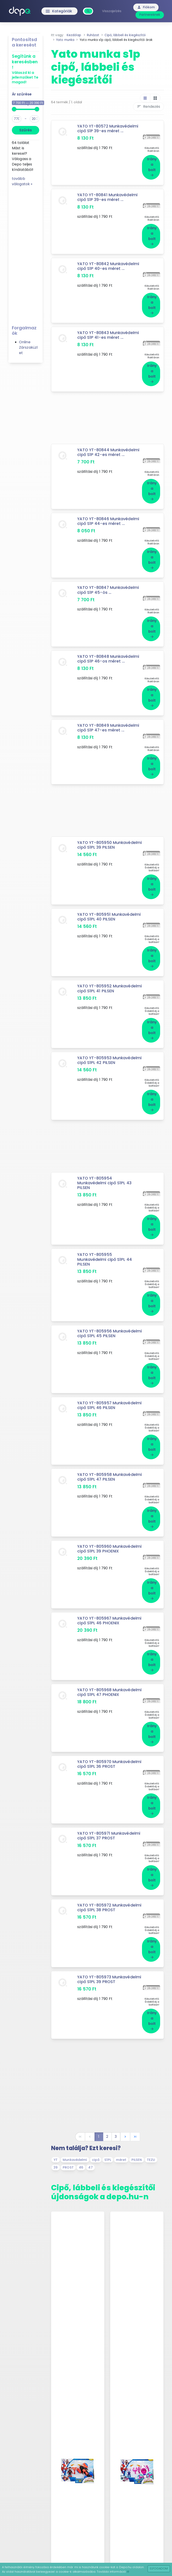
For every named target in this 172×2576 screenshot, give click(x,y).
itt (128, 2571)
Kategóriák (59, 11)
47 (90, 2113)
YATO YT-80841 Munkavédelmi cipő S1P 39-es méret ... (107, 195)
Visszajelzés (112, 11)
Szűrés (25, 130)
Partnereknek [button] (150, 14)
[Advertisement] (25, 254)
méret (121, 2106)
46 (81, 2113)
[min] (16, 118)
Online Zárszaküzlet (28, 347)
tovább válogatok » (22, 181)
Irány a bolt (152, 164)
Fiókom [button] (146, 7)
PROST (68, 2113)
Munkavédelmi (75, 2106)
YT (56, 2106)
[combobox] (89, 8)
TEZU (151, 2106)
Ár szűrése (22, 94)
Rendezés (148, 106)
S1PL (107, 2106)
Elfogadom (159, 2568)
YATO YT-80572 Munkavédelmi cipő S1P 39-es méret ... (108, 128)
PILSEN (136, 2106)
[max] (34, 118)
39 (56, 2113)
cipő (95, 2106)
